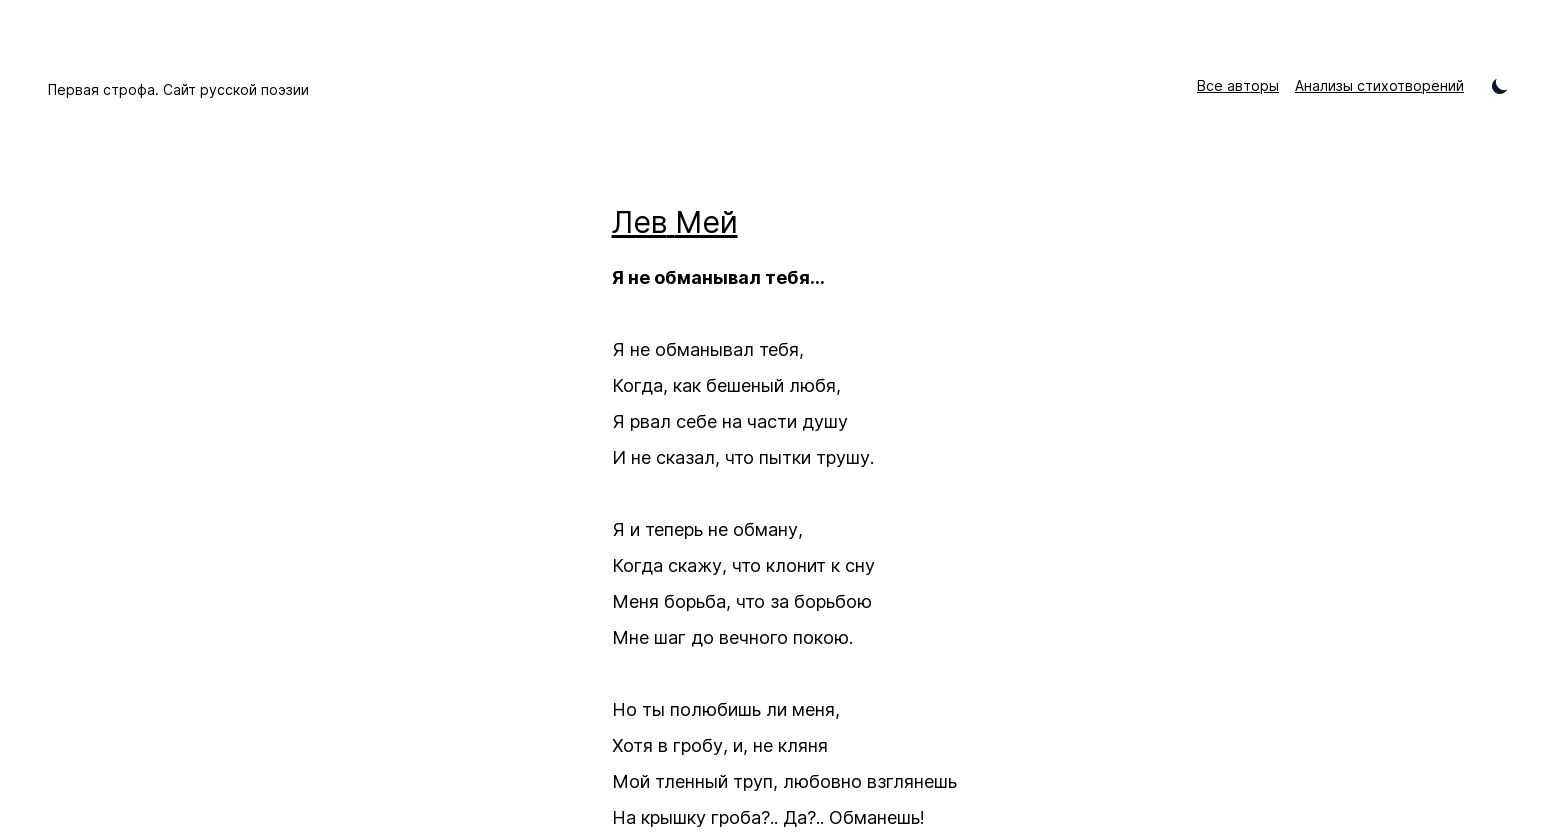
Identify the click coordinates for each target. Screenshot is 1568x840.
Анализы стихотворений (1379, 85)
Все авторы (1238, 85)
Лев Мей (675, 222)
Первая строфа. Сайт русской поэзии (178, 89)
